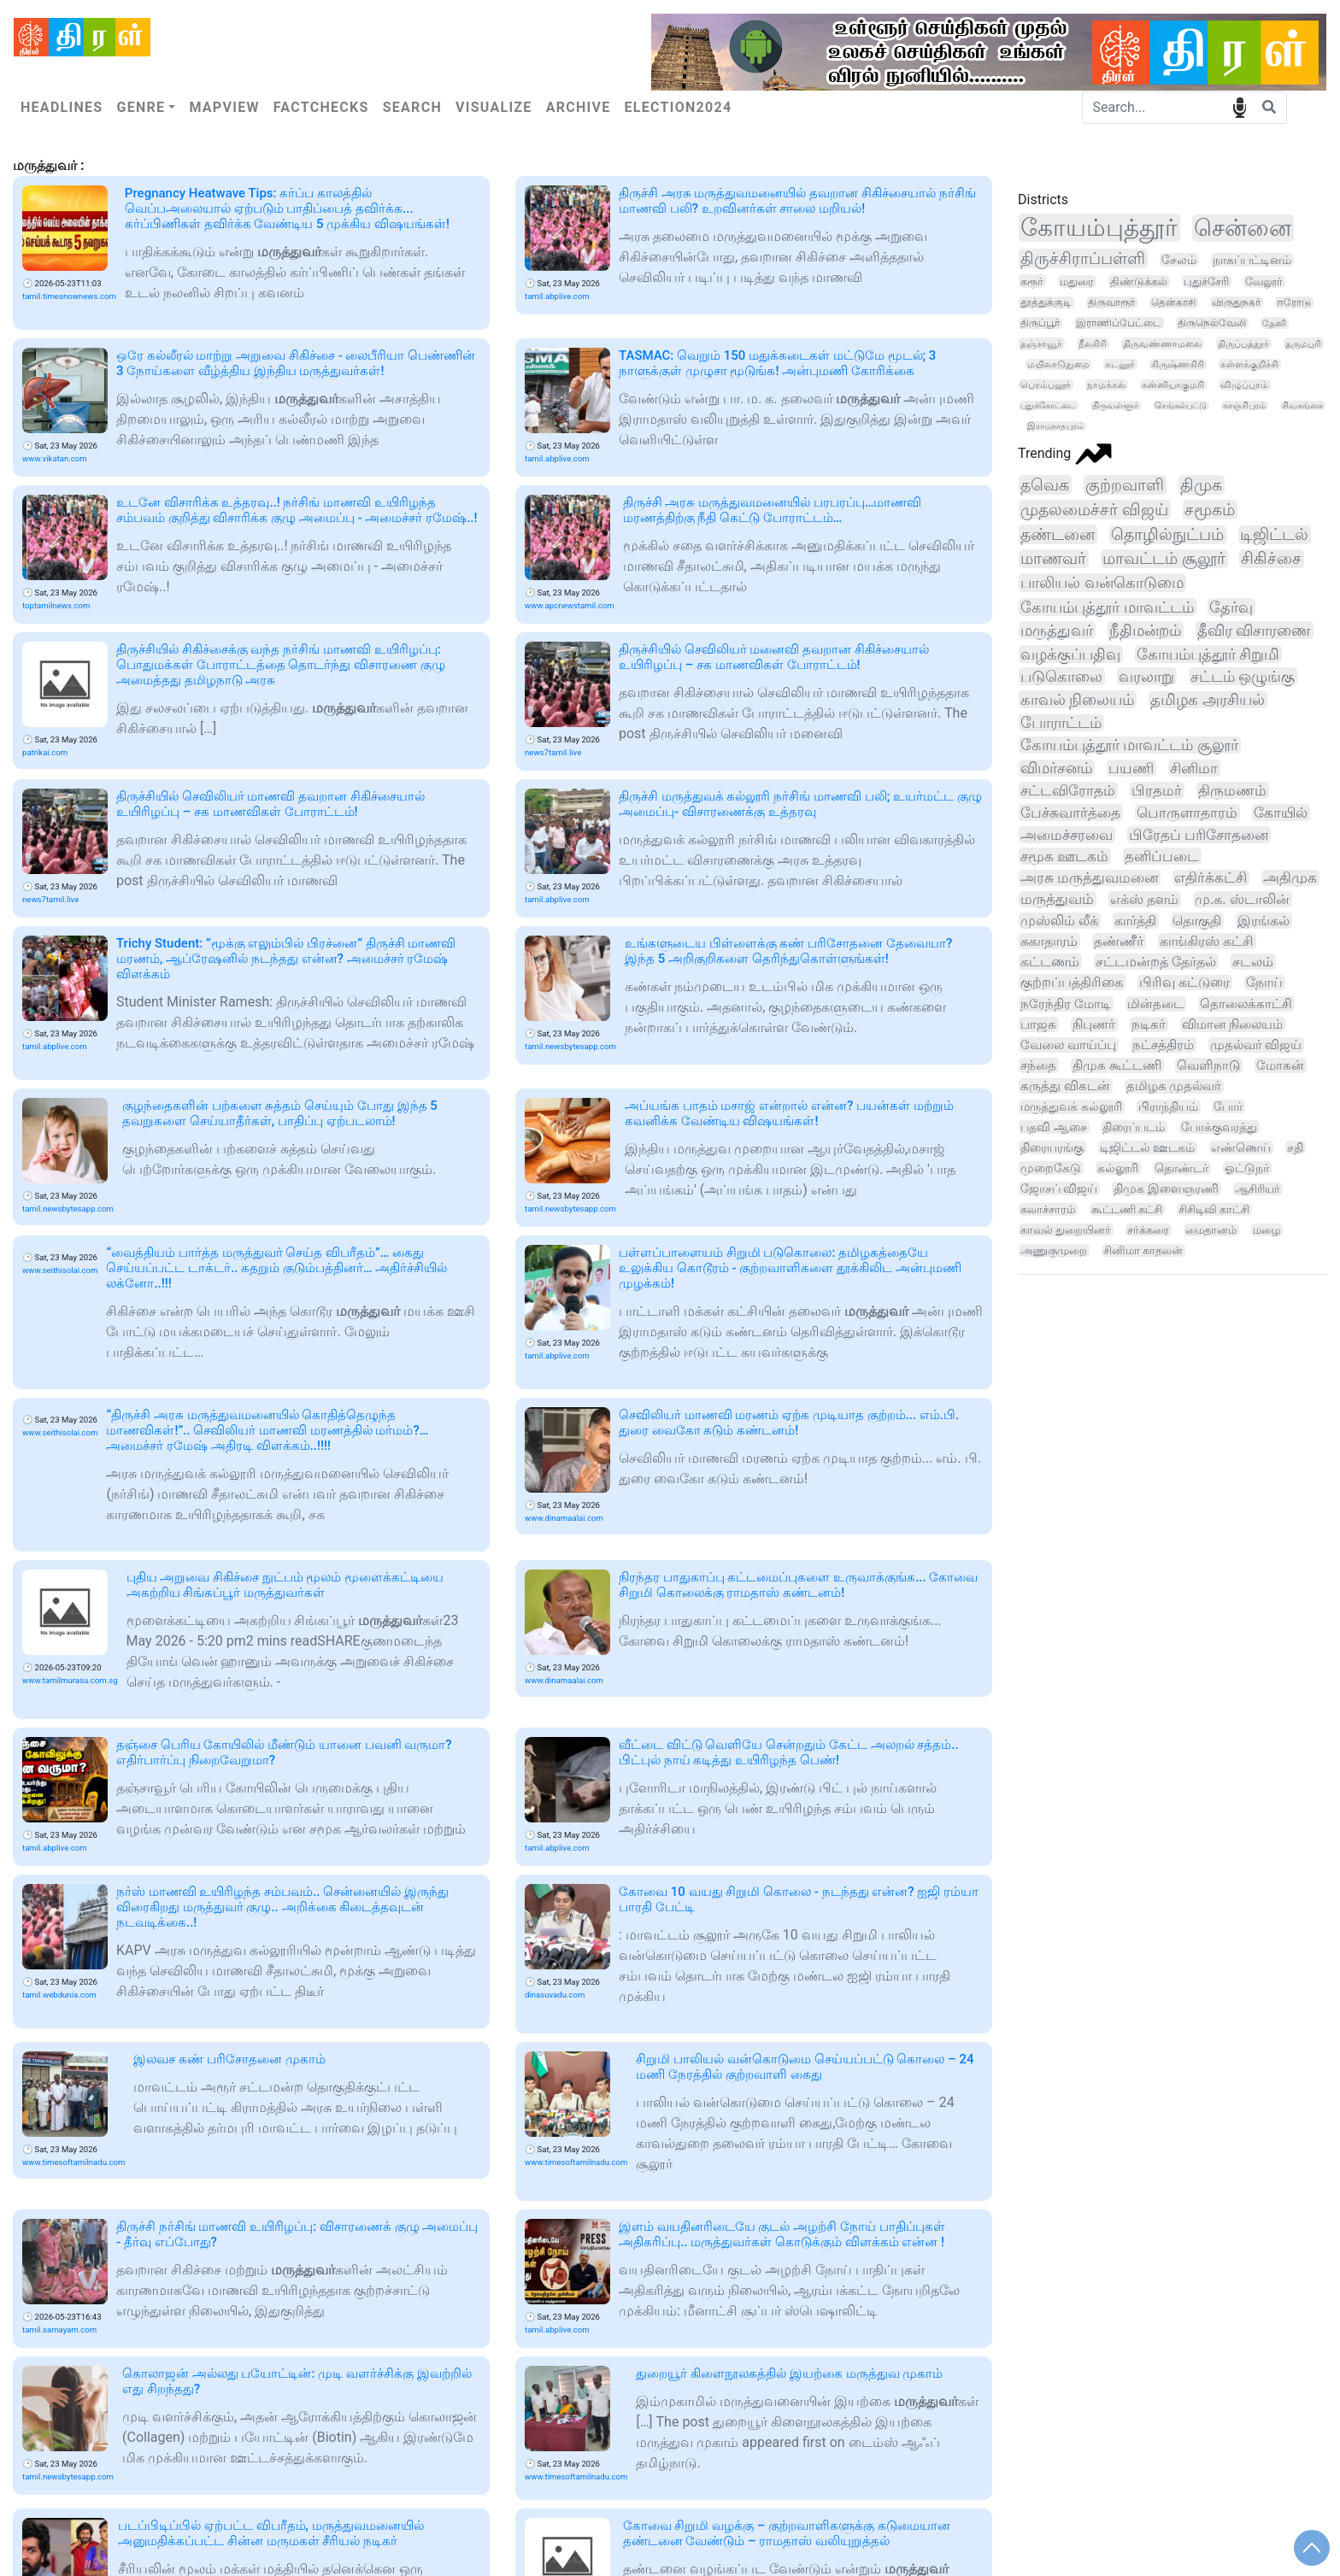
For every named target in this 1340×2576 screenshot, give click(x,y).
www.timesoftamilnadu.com (73, 2162)
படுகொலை (1061, 676)
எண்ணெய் (1241, 1147)
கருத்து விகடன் (1065, 1086)
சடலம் (1252, 962)
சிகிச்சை (1271, 558)
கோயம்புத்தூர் (1099, 228)
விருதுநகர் (1236, 302)
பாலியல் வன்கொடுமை (1102, 582)
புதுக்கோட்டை (1048, 405)
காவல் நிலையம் (1077, 699)
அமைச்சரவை (1066, 834)
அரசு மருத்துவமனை (1089, 878)
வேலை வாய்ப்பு (1068, 1045)
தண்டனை (1057, 534)
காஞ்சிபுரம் (1244, 405)
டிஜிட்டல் (1274, 534)
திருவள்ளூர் (1115, 405)
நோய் (1264, 982)
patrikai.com (45, 752)
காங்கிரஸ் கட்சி (1207, 941)
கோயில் (1281, 812)
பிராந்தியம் (1168, 1107)
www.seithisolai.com (59, 1270)
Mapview (224, 107)
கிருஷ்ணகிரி (1177, 364)
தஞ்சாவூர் (1041, 343)
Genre (140, 107)
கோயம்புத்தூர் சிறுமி (1208, 654)
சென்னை (1242, 228)
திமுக (1201, 485)
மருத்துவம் (1057, 899)
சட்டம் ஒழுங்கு (1242, 676)
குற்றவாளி (1124, 485)
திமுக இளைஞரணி (1166, 1188)
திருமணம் (1232, 790)
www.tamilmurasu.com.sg (70, 1680)
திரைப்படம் (1133, 1127)
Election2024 (678, 107)
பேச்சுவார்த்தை (1070, 812)
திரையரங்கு (1052, 1147)
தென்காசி (1173, 302)
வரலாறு (1146, 676)
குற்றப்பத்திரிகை (1071, 982)
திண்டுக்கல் (1138, 281)
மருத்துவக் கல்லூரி (1071, 1107)
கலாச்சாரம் (1047, 1209)
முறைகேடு (1050, 1168)
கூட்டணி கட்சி (1126, 1209)
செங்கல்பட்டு (1181, 405)
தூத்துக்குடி (1046, 302)
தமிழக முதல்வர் (1174, 1086)
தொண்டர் (1181, 1168)
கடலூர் (1120, 364)
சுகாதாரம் (1049, 941)
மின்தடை (1155, 1004)
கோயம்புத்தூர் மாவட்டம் (1107, 607)
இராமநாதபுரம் (1055, 426)
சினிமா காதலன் (1143, 1250)
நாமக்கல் (1106, 384)
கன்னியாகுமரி (1173, 384)
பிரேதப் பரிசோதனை (1198, 834)
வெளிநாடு (1208, 1065)
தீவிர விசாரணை (1254, 630)
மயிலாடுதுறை (1058, 364)
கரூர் (1031, 281)
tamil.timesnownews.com (69, 296)
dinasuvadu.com (555, 1994)
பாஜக (1038, 1024)
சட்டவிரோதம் (1067, 790)
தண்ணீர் (1118, 941)
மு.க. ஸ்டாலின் (1242, 899)
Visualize (493, 107)
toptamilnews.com (56, 605)
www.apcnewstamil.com (569, 605)
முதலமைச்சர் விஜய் (1094, 509)
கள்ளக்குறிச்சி (1249, 364)
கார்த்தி (1135, 920)
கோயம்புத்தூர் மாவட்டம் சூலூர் (1129, 745)
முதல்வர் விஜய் (1256, 1045)
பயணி (1131, 768)
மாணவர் (1053, 558)
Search (412, 107)
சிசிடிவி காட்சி (1213, 1209)
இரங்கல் (1263, 920)
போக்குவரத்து (1219, 1127)
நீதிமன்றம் (1145, 630)
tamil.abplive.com (557, 296)
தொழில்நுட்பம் (1167, 534)
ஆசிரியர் (1257, 1188)
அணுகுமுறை (1053, 1250)
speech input (1239, 106)
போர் (1228, 1106)
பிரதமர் (1156, 790)
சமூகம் (1209, 509)
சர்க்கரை (1148, 1229)
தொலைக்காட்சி (1246, 1004)
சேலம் (1178, 260)
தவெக (1044, 485)
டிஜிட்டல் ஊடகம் (1147, 1147)
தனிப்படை (1162, 856)
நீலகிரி (1092, 343)
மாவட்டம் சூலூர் (1163, 558)
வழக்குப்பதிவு (1070, 654)
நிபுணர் (1094, 1024)
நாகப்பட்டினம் (1252, 260)
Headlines (62, 107)
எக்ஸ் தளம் (1144, 899)
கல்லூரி (1117, 1168)
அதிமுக (1290, 878)
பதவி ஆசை (1053, 1127)
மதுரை (1077, 281)
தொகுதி (1196, 920)
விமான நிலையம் (1233, 1024)
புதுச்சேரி (1206, 281)
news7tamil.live (553, 752)
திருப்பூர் (1040, 323)
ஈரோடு (1294, 302)
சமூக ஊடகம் (1064, 856)
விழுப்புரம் (1244, 384)
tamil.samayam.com (59, 2329)
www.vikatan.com (54, 458)
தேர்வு (1231, 607)
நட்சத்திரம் (1163, 1045)
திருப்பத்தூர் (1243, 343)
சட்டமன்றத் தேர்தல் (1156, 962)
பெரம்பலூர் (1045, 384)
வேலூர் (1264, 281)
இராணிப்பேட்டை (1118, 323)
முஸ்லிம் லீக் (1059, 920)
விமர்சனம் (1056, 768)
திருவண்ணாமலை (1162, 343)
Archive (578, 107)
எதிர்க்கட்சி (1210, 878)
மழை (1266, 1229)
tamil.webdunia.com (59, 1994)
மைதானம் (1211, 1229)
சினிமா (1194, 768)
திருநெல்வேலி (1212, 323)
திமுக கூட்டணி (1117, 1065)
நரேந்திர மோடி (1065, 1004)
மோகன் (1280, 1065)
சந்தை (1038, 1065)
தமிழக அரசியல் (1207, 699)
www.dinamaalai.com (564, 1518)
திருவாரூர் (1111, 302)
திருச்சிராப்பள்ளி (1082, 258)
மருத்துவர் (1056, 630)
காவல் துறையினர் (1065, 1229)
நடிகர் (1148, 1024)
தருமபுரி (1303, 343)
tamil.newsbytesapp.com (570, 1046)
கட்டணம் (1049, 962)
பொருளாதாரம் (1187, 812)
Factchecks (321, 107)
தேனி (1274, 323)
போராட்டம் (1061, 722)
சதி (1295, 1147)
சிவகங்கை (1302, 405)
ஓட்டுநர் (1247, 1168)
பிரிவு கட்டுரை (1184, 982)
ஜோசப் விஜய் (1058, 1188)
